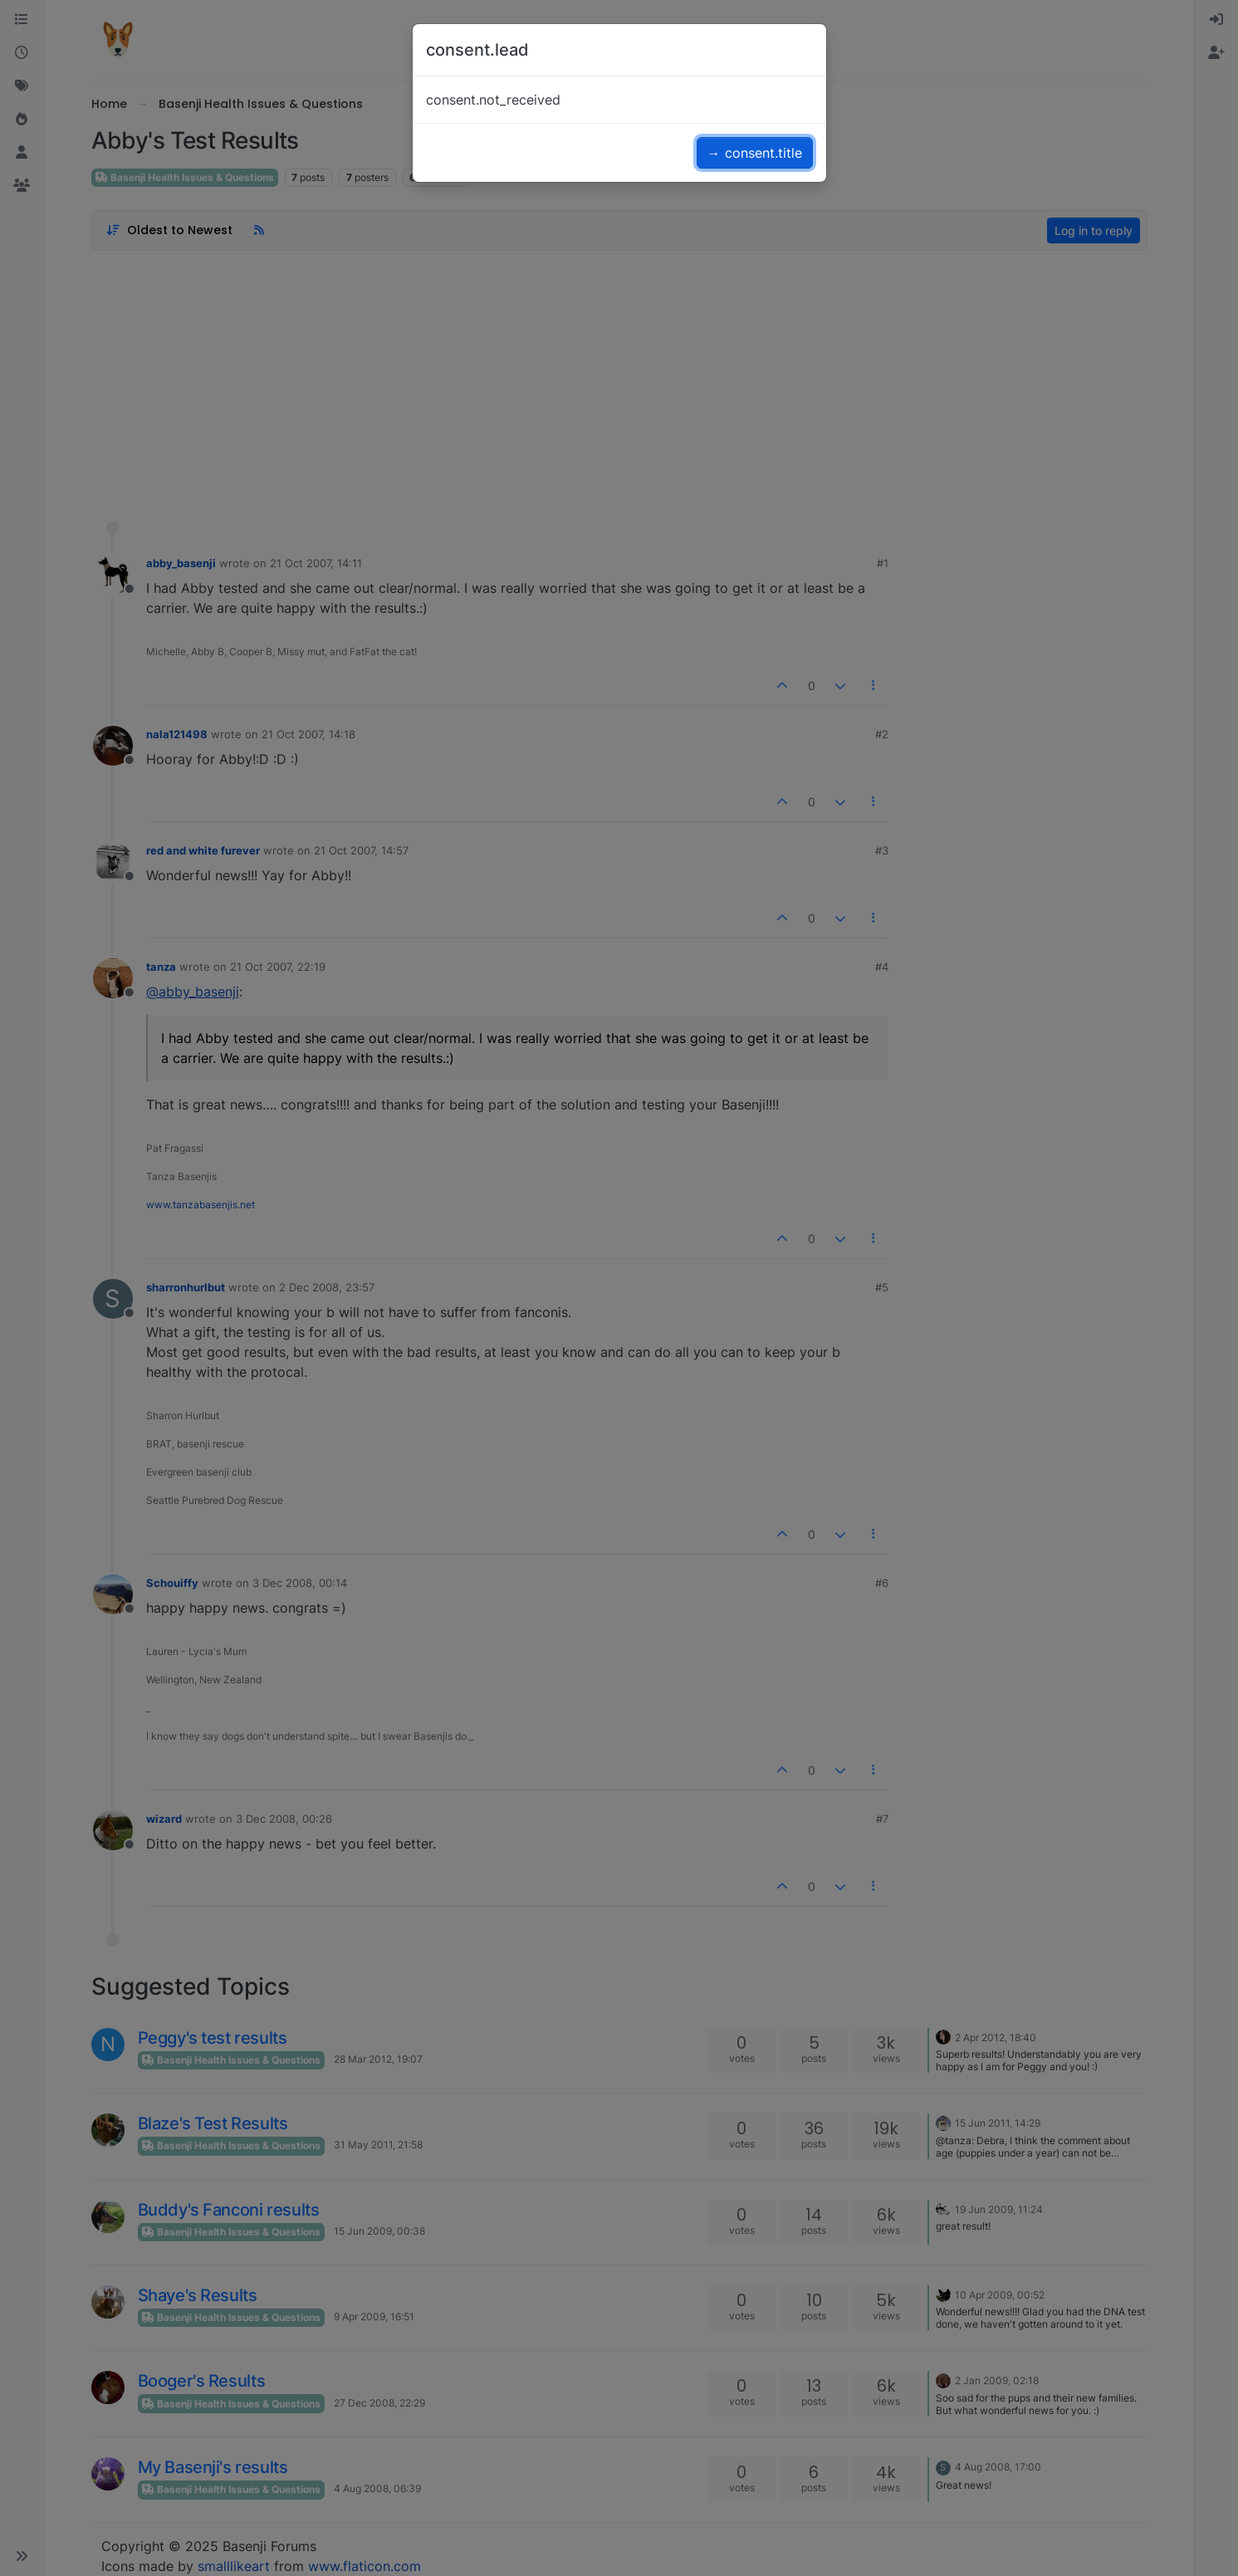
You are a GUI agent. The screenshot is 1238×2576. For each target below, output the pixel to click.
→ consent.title (754, 152)
